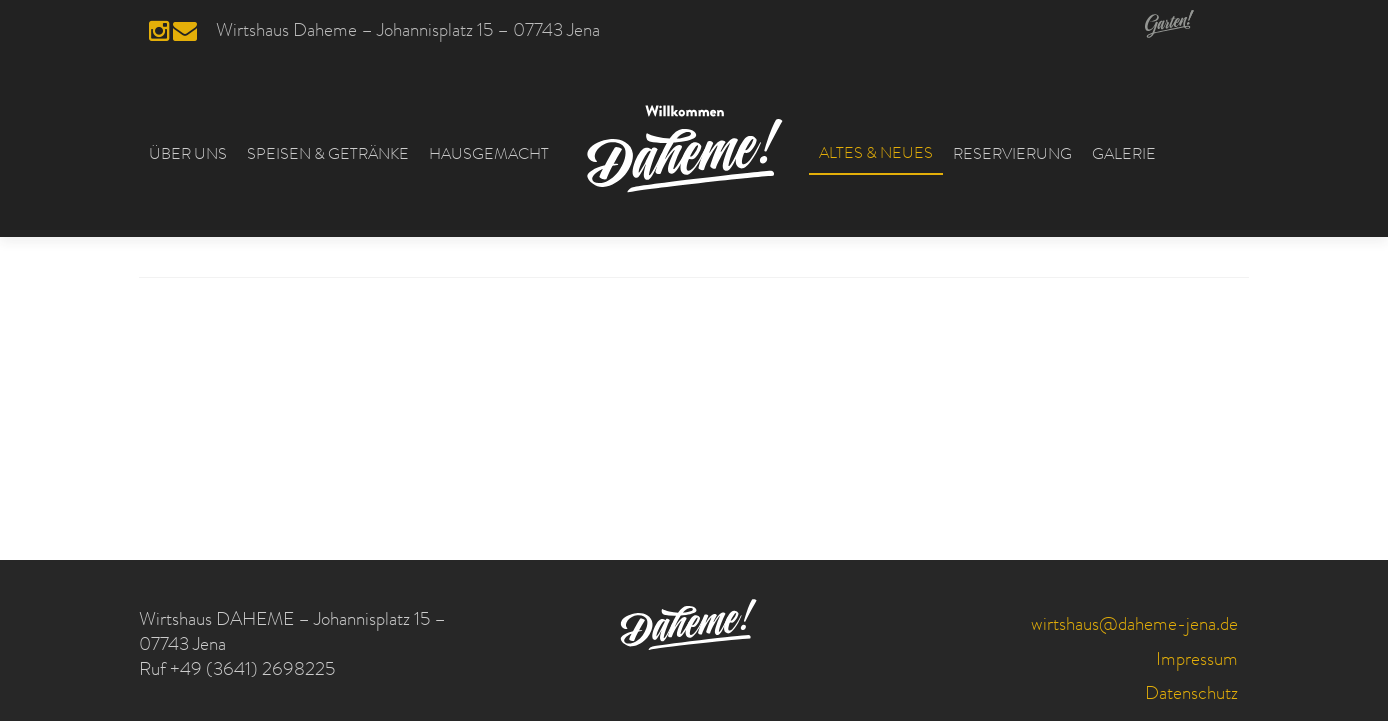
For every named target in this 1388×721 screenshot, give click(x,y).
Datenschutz (1191, 695)
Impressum (1197, 661)
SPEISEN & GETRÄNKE (328, 156)
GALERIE (1124, 156)
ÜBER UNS (188, 156)
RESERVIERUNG (1012, 156)
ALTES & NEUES (876, 155)
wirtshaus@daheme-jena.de (1134, 626)
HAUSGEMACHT (489, 156)
